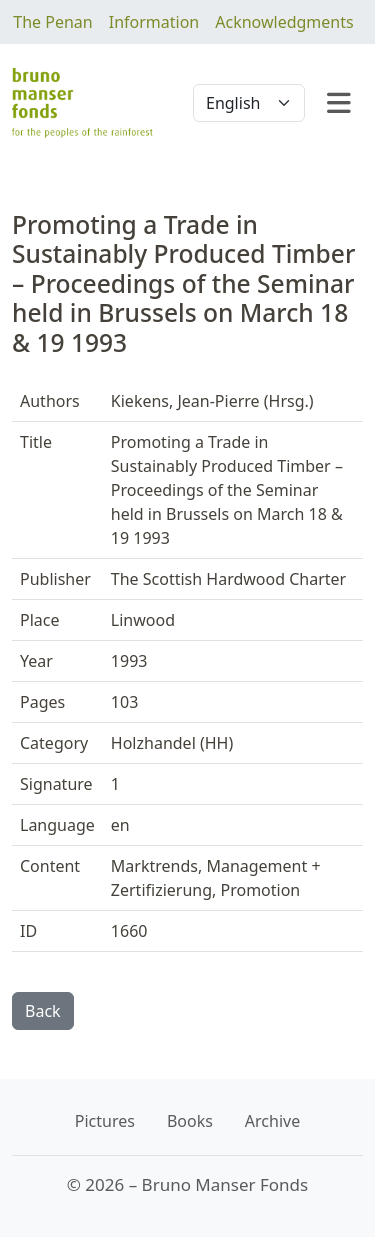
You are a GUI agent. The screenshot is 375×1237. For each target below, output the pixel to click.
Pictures (105, 1121)
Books (190, 1121)
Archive (272, 1121)
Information (154, 22)
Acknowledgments (284, 22)
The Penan (52, 22)
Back (43, 1011)
